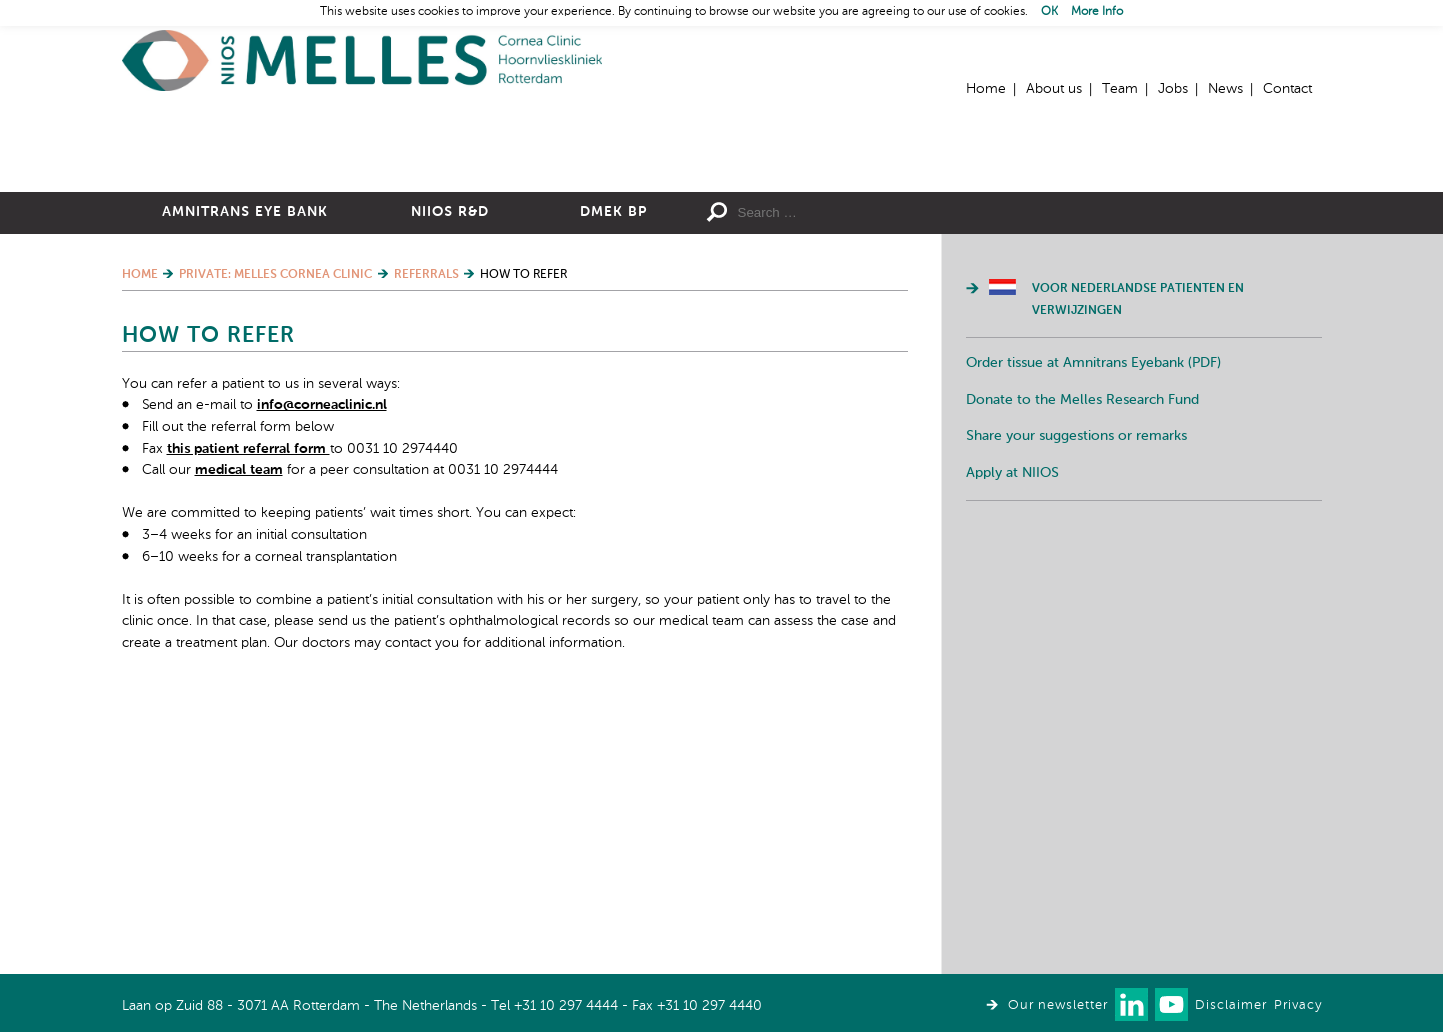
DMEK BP (613, 431)
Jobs (1173, 89)
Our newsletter (1058, 1005)
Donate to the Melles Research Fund (1082, 619)
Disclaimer (1231, 1005)
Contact (1287, 89)
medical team (239, 689)
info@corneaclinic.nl (322, 624)
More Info (1097, 12)
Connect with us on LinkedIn (1131, 1004)
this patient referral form (248, 668)
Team (1120, 89)
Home (362, 60)
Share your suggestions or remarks (1076, 655)
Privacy (1298, 1005)
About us (1054, 89)
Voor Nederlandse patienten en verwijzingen (1138, 519)
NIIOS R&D (450, 431)
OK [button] (1049, 12)
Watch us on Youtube (1171, 1004)
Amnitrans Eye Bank (245, 431)
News (1225, 89)
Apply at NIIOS (1012, 692)
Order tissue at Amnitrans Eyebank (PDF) (1093, 582)
